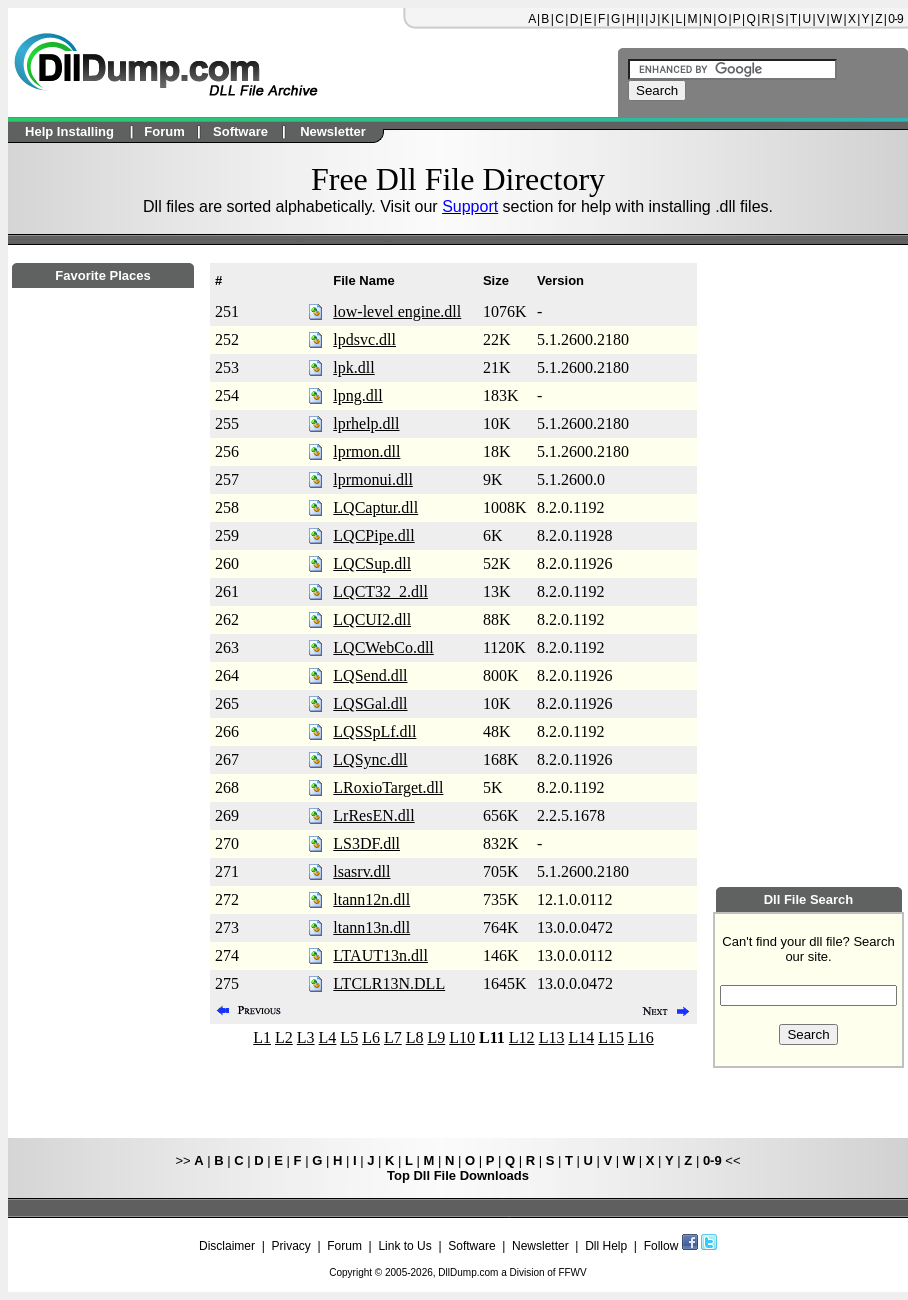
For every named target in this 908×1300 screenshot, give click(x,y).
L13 (552, 1037)
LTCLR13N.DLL (389, 983)
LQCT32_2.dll (380, 591)
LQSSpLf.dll (374, 731)
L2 (284, 1037)
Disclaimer (227, 1246)
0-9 (895, 19)
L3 (306, 1037)
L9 (436, 1037)
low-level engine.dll (397, 311)
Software (471, 1246)
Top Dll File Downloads (458, 1175)
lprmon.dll (366, 451)
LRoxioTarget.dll (388, 787)
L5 (349, 1037)
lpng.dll (357, 395)
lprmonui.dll (373, 479)
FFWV (572, 1272)
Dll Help (606, 1246)
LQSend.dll (370, 675)
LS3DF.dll (366, 843)
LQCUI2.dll (372, 619)
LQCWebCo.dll (383, 647)
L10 (462, 1037)
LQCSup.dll (372, 563)
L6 (371, 1037)
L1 (262, 1037)
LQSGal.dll (370, 703)
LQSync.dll (370, 759)
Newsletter (540, 1246)
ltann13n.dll (371, 927)
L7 (393, 1037)
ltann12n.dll (371, 899)
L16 (641, 1037)
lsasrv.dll (361, 871)
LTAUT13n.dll (380, 955)
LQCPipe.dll (373, 535)
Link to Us (404, 1246)
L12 (522, 1037)
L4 (328, 1037)
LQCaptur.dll (375, 507)
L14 (581, 1037)
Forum (344, 1246)
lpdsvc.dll (364, 339)
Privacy (290, 1246)
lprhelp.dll (366, 423)
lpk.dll (353, 367)
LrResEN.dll (373, 815)
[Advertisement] (103, 831)
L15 (611, 1037)
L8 (415, 1037)
